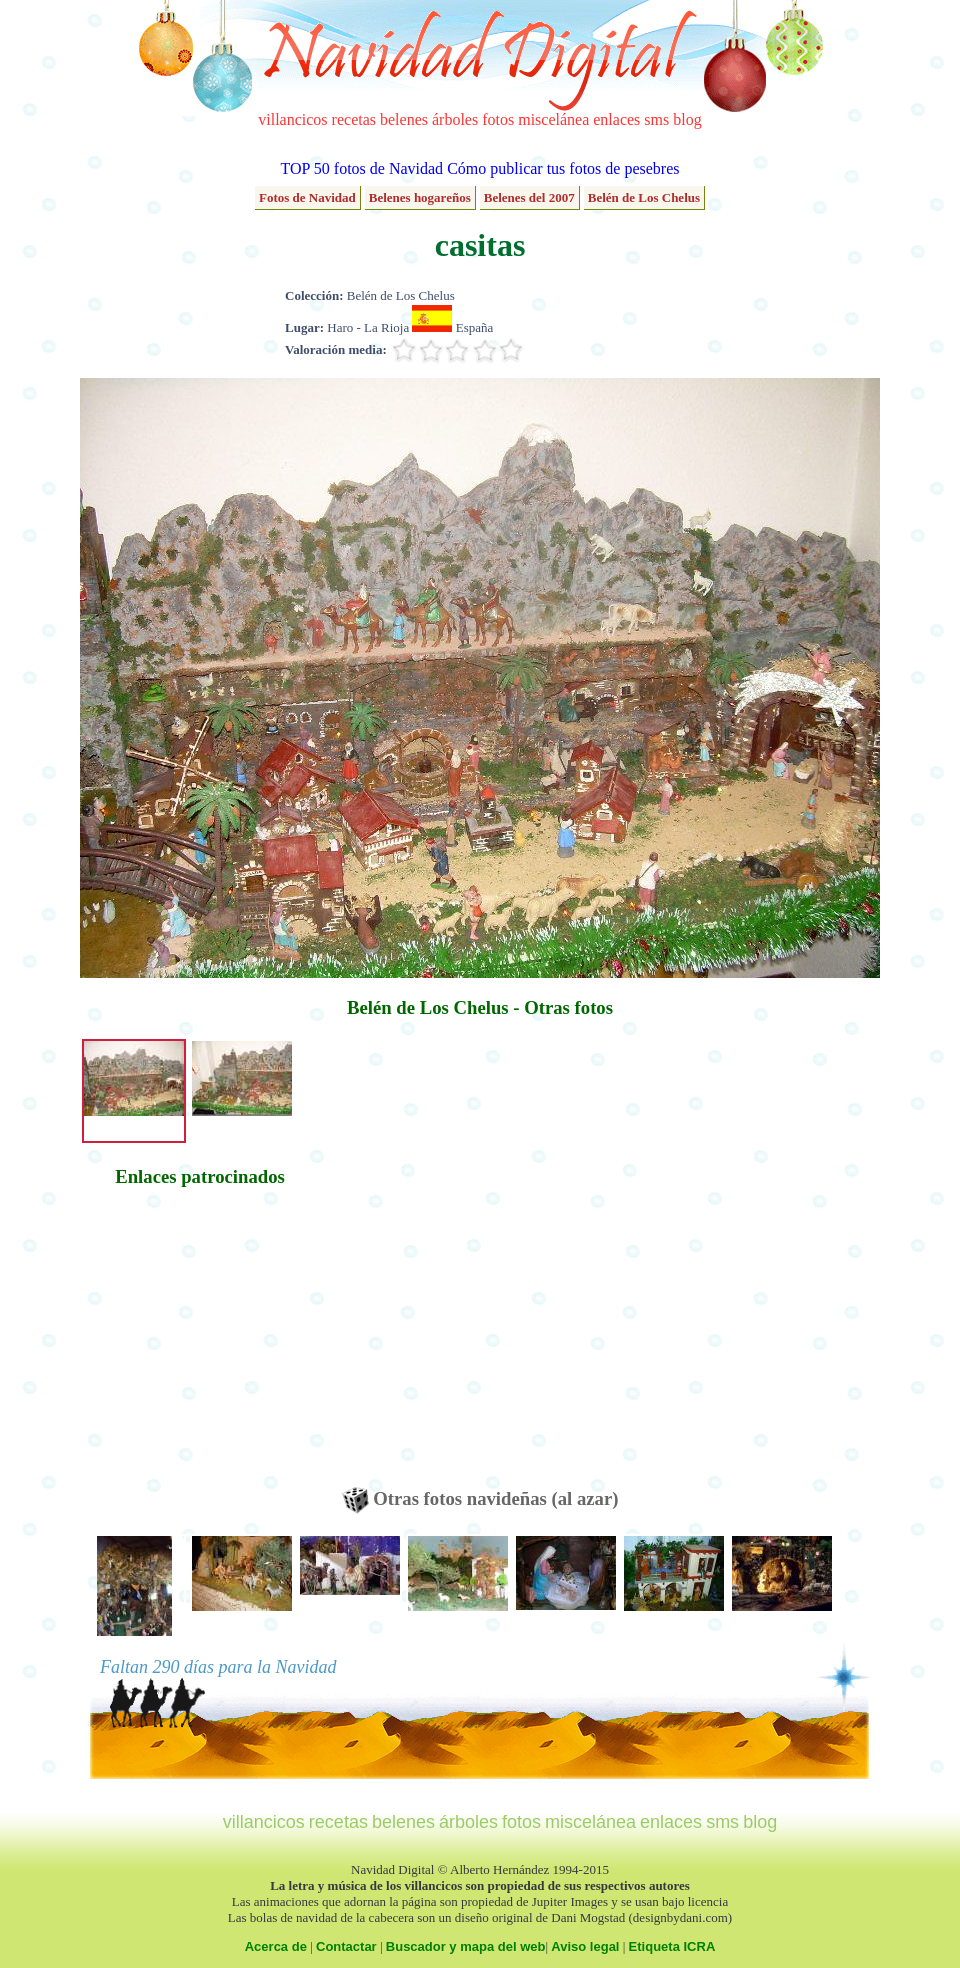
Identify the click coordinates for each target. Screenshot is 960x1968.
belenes (404, 119)
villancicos (292, 119)
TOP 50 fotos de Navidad (361, 168)
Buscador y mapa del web (466, 1946)
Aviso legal (585, 1946)
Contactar (346, 1946)
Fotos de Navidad (307, 197)
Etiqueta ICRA (672, 1946)
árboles (455, 119)
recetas (354, 119)
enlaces (616, 119)
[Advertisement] (200, 1347)
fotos (498, 119)
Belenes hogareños (420, 197)
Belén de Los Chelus (644, 197)
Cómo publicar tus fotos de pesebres (563, 168)
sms (656, 119)
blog (687, 119)
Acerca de (276, 1946)
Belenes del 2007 (529, 197)
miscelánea (553, 119)
